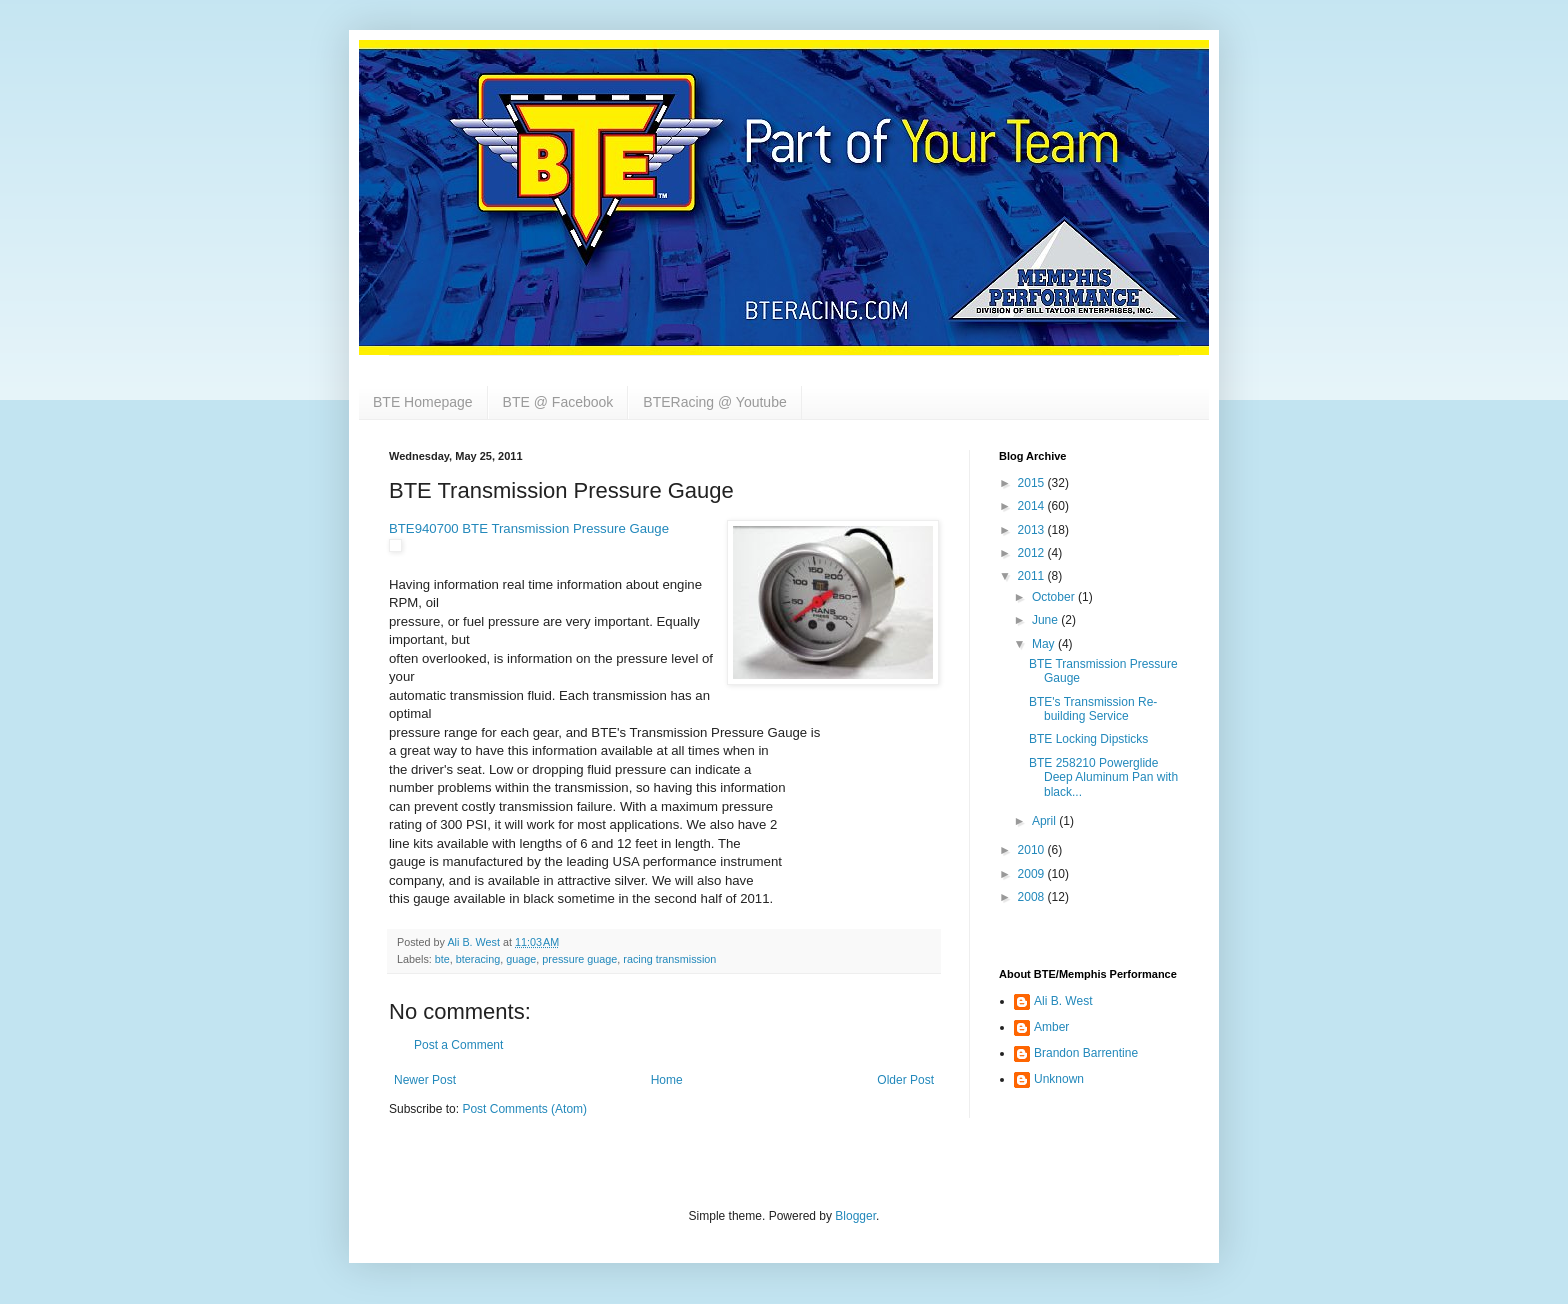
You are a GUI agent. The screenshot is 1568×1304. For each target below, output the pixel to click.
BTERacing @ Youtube (714, 402)
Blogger (855, 1216)
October (1055, 597)
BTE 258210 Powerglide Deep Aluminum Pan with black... (1103, 777)
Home (667, 1080)
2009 (1033, 874)
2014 (1033, 506)
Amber (1051, 1027)
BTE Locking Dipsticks (1088, 739)
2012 (1033, 553)
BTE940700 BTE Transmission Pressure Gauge (529, 528)
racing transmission (669, 959)
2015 (1033, 483)
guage (521, 959)
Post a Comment (458, 1045)
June (1046, 620)
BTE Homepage (423, 402)
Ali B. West (1063, 1001)
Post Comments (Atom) (524, 1109)
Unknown (1059, 1079)
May (1045, 644)
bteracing (478, 959)
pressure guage (579, 959)
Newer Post (425, 1080)
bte (442, 959)
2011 (1033, 576)
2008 (1033, 897)
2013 (1033, 530)
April (1045, 821)
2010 (1033, 850)
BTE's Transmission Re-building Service (1093, 709)
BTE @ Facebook (558, 402)
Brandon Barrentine (1086, 1053)
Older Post (905, 1080)
